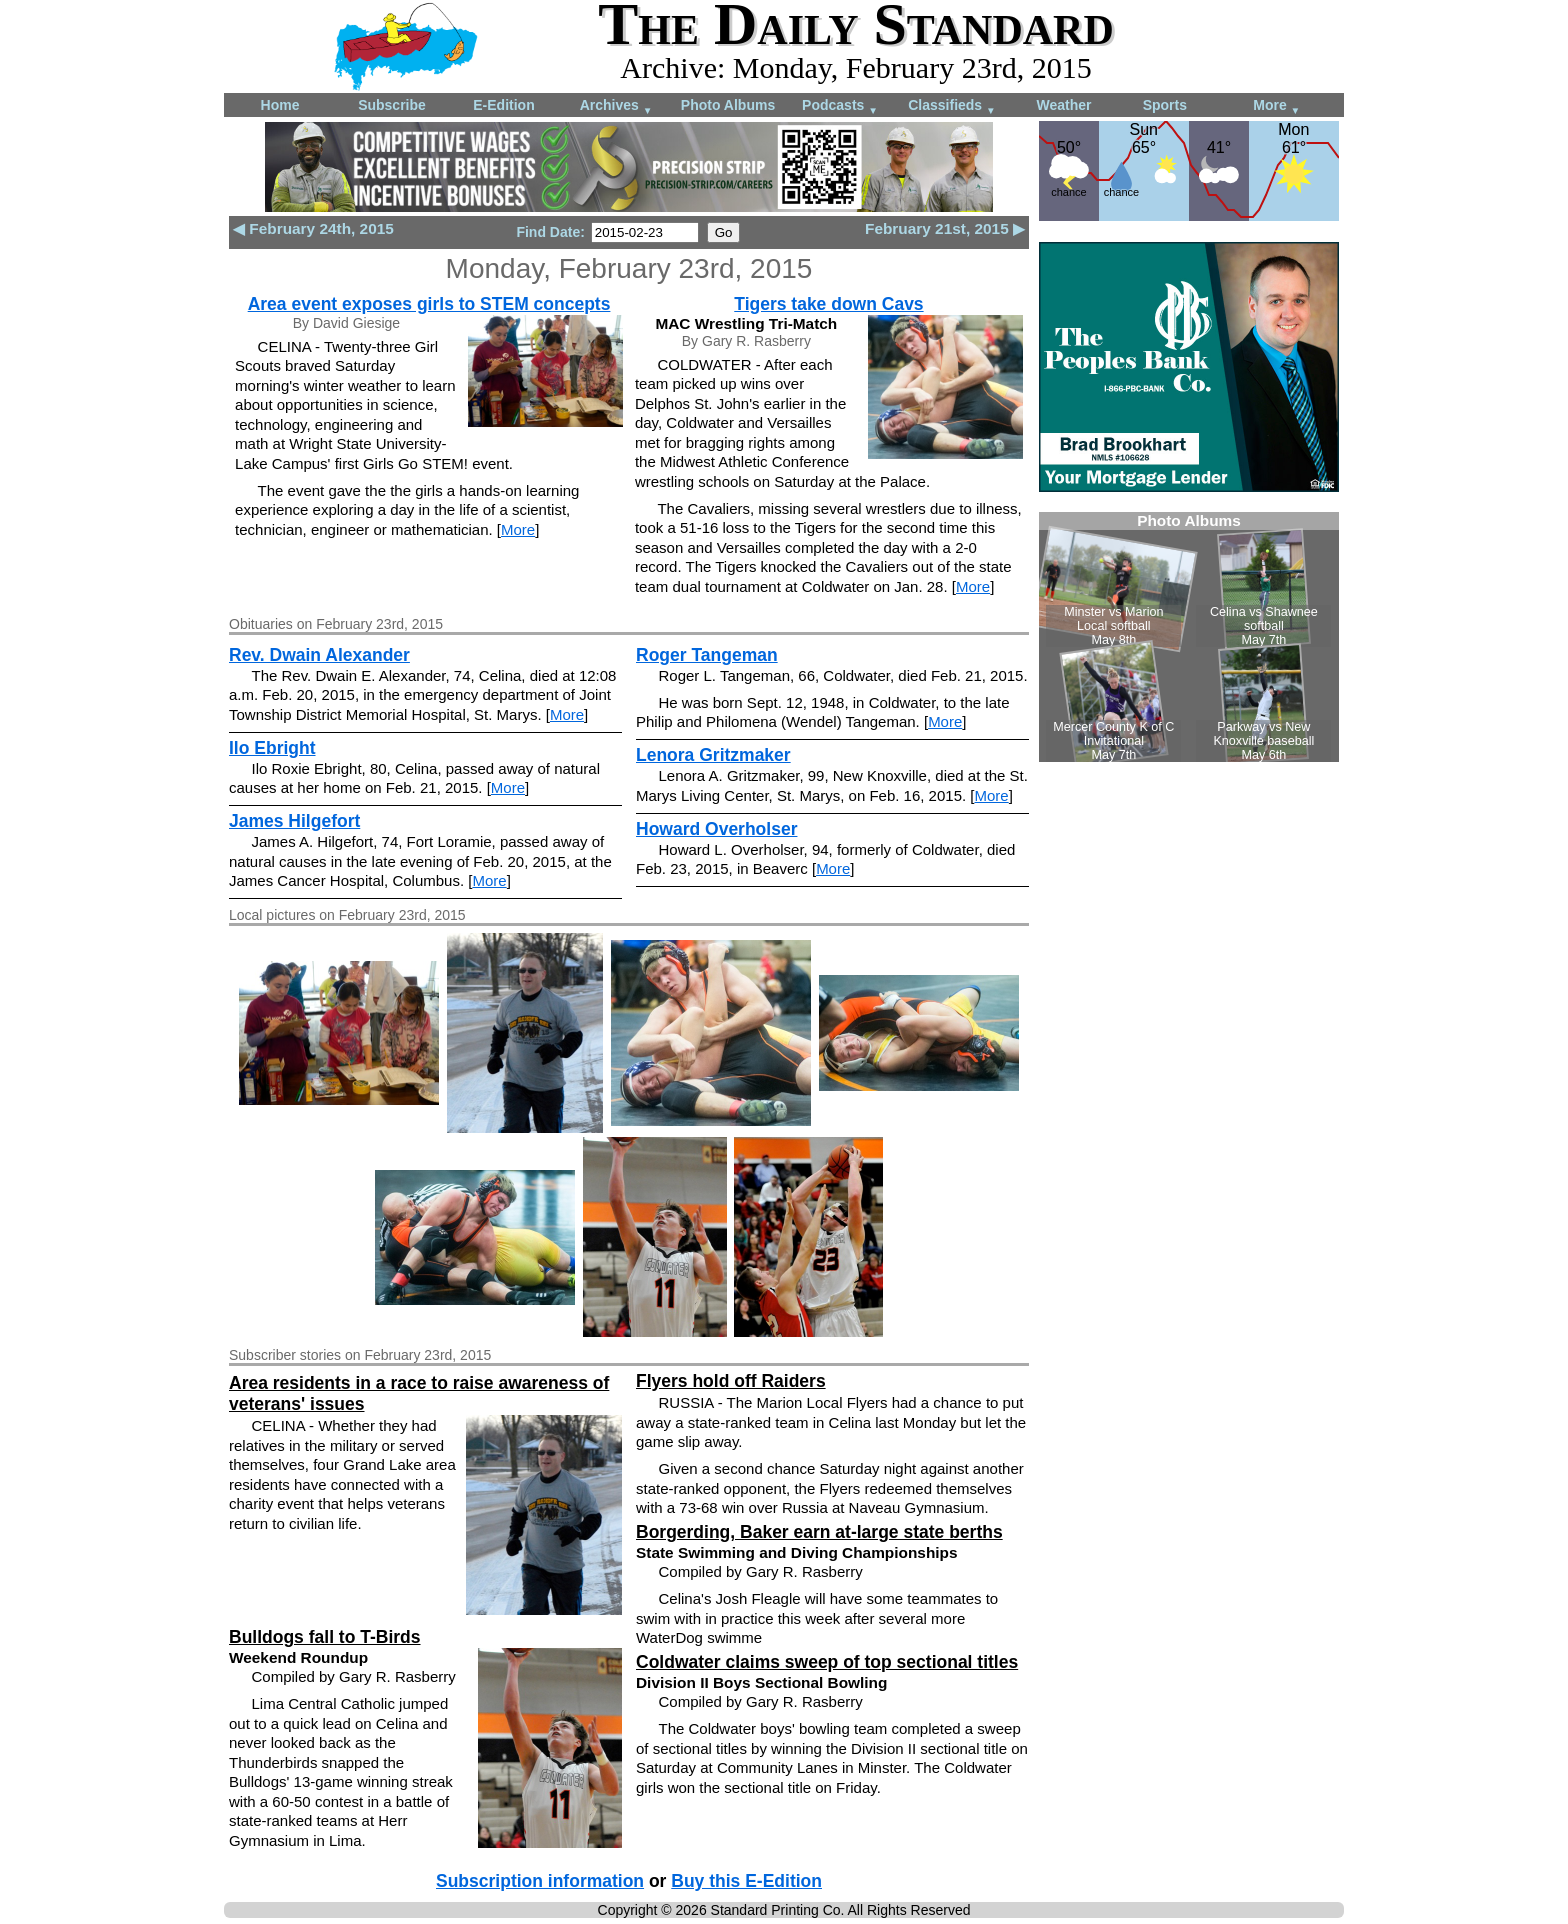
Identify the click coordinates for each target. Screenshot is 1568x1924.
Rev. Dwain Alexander (319, 655)
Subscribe (392, 105)
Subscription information (540, 1881)
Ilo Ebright (272, 748)
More (1276, 106)
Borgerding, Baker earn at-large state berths (819, 1532)
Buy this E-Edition (746, 1881)
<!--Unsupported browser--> (1189, 637)
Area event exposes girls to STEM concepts (429, 304)
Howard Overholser (716, 829)
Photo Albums (728, 105)
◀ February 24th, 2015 (313, 228)
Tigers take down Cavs (828, 304)
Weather (1064, 105)
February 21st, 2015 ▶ (945, 228)
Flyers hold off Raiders (731, 1381)
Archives (616, 106)
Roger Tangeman (707, 655)
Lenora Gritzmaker (713, 755)
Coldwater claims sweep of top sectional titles (827, 1662)
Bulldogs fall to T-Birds (325, 1637)
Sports (1165, 105)
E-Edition (503, 105)
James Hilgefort (294, 821)
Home (280, 105)
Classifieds (952, 106)
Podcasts (840, 106)
